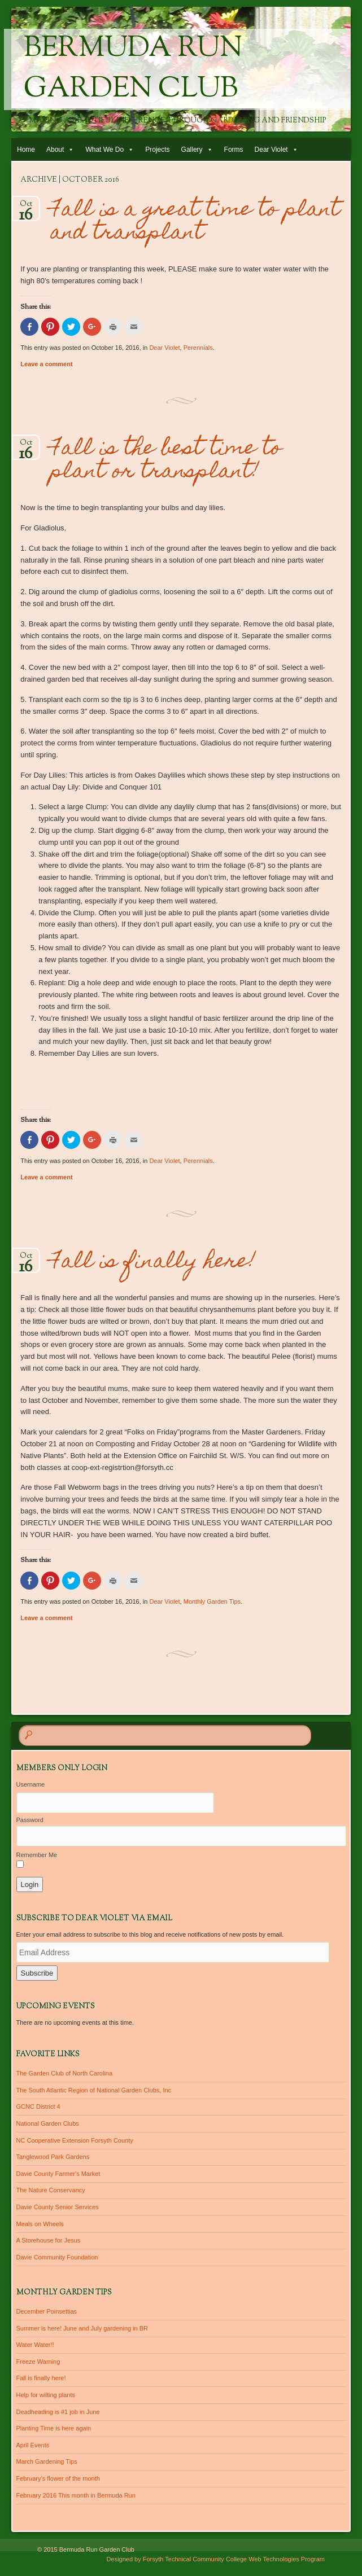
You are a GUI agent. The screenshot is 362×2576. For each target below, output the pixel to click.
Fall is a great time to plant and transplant (195, 222)
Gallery (192, 149)
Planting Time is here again (53, 2428)
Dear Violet (271, 149)
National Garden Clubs (47, 2123)
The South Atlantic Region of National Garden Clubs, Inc (94, 2090)
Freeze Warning (38, 2361)
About (55, 149)
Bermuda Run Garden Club (133, 69)
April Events (33, 2445)
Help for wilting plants (46, 2394)
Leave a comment (46, 364)
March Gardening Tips (46, 2461)
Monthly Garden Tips (212, 1601)
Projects (157, 149)
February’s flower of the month (58, 2478)
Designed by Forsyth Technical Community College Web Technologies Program (216, 2559)
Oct (25, 207)
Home (26, 149)
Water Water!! (35, 2344)
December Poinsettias (46, 2311)
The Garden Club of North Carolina (64, 2073)
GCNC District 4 (38, 2106)
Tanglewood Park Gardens (53, 2156)
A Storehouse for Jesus (48, 2240)
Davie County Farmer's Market (58, 2173)
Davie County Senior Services (57, 2207)
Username (30, 1784)
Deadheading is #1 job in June (58, 2411)
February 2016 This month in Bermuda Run (76, 2495)
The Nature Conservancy (50, 2190)
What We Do (104, 149)
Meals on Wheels (40, 2223)
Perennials (198, 347)
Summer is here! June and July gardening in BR (82, 2328)
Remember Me (37, 1854)
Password (29, 1819)
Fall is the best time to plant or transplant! (166, 461)
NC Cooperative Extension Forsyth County (74, 2140)
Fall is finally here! (153, 1263)
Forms (233, 149)
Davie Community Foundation (57, 2257)
